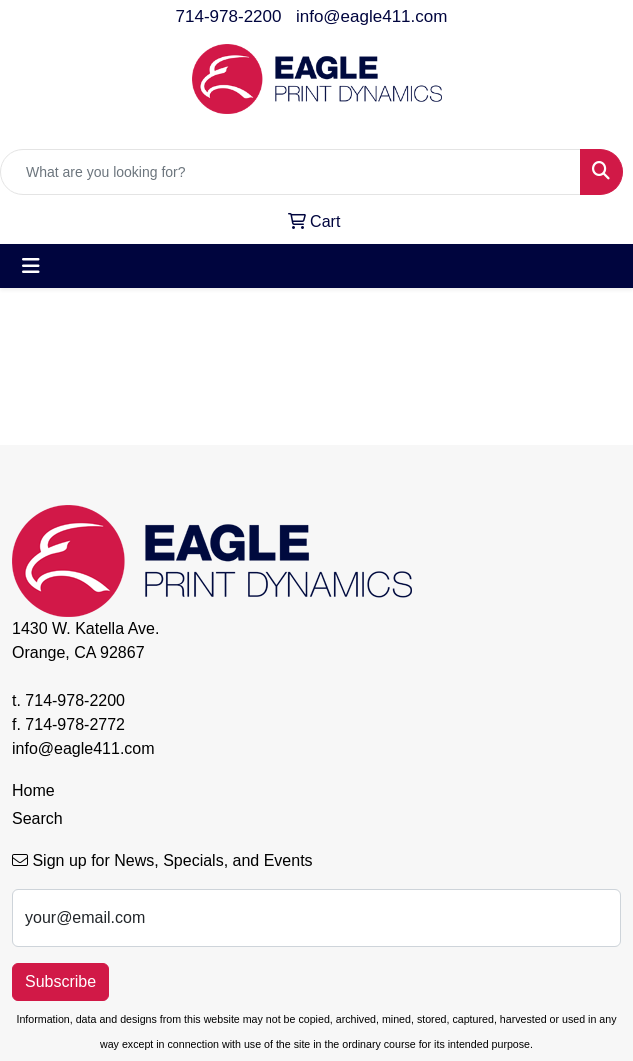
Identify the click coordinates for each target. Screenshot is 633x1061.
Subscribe (60, 981)
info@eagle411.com (371, 16)
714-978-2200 (229, 16)
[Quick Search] (290, 172)
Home (33, 790)
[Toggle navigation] (31, 266)
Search (37, 818)
